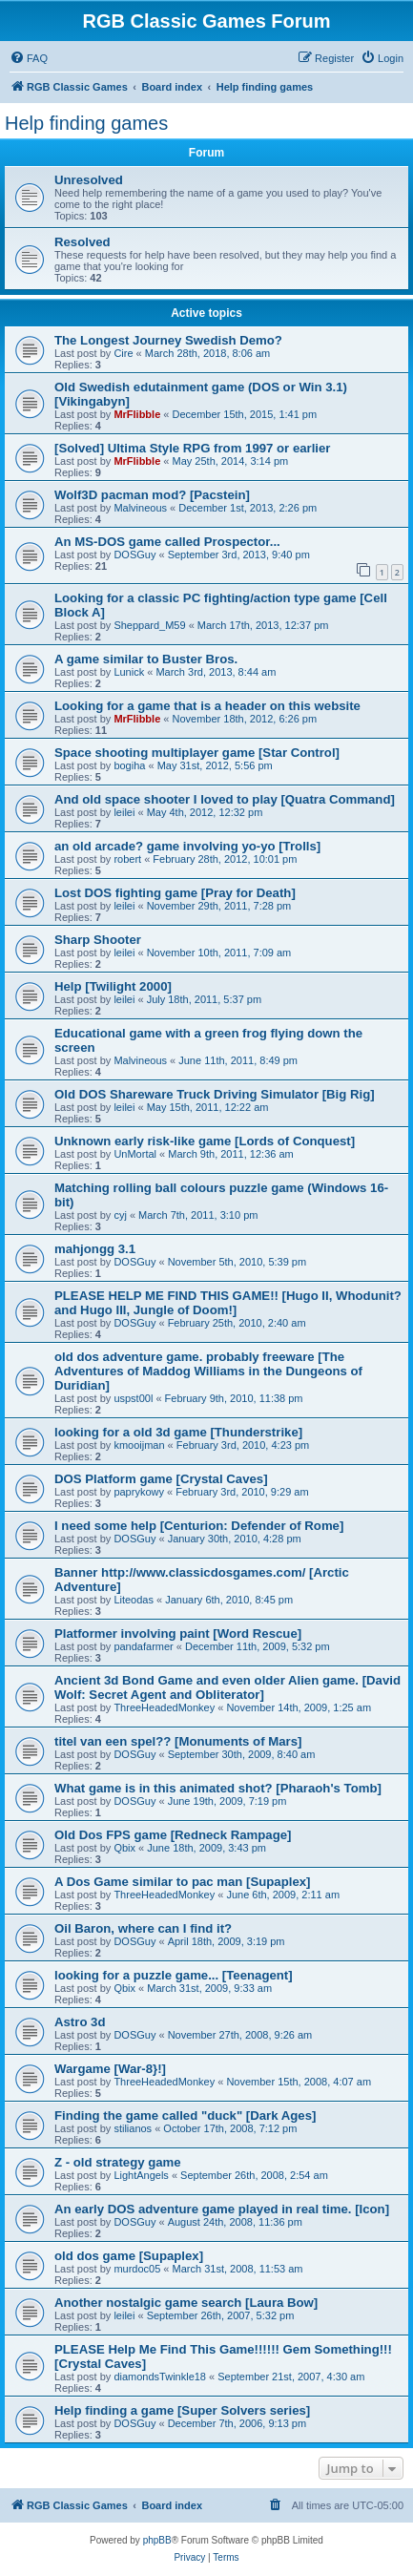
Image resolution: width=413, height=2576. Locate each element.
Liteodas (134, 1599)
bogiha (129, 765)
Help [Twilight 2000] (113, 986)
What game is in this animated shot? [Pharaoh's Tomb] (218, 1788)
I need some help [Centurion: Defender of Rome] (198, 1525)
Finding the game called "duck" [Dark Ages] (185, 2115)
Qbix (124, 1847)
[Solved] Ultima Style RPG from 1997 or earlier (192, 448)
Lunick (129, 672)
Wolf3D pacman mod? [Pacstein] (152, 495)
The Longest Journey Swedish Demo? (168, 340)
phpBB (157, 2540)
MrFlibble (137, 414)
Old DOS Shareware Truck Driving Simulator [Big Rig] (214, 1094)
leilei (124, 812)
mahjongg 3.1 (94, 1249)
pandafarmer (143, 1646)
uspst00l (133, 1398)
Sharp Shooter (97, 939)
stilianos (133, 2128)
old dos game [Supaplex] (128, 2256)
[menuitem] (29, 58)
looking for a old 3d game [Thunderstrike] (178, 1432)
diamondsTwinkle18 (160, 2376)
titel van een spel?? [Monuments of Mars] (177, 1741)
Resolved (82, 242)
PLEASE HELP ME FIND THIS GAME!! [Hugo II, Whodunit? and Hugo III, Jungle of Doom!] (228, 1302)
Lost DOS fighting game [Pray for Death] (175, 893)
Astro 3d (80, 2022)
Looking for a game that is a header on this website (207, 706)
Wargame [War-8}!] (110, 2069)
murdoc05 (137, 2268)
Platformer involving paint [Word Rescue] (177, 1633)
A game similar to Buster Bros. (145, 659)
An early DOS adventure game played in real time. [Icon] (221, 2209)
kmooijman (139, 1445)
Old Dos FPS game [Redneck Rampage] (172, 1835)
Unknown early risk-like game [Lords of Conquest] (204, 1141)
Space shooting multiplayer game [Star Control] (197, 752)
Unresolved (88, 180)
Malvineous (140, 507)
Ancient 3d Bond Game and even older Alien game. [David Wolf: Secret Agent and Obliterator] (227, 1687)
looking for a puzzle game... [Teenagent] (173, 1975)
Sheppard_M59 (149, 625)
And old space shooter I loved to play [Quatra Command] (224, 799)
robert (127, 859)
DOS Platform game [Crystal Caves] (161, 1479)
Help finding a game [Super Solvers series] (182, 2410)
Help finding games (86, 123)
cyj (120, 1215)
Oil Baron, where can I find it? (143, 1928)
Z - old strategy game (117, 2162)
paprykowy (139, 1491)
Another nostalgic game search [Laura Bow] (186, 2302)
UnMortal (135, 1154)
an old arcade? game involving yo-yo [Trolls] (187, 846)
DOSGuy (134, 554)
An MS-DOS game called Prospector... (167, 541)
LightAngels (141, 2175)
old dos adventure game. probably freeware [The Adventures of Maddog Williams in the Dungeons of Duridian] (208, 1371)
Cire (123, 353)
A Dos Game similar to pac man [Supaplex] (182, 1881)
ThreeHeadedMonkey (164, 1707)
